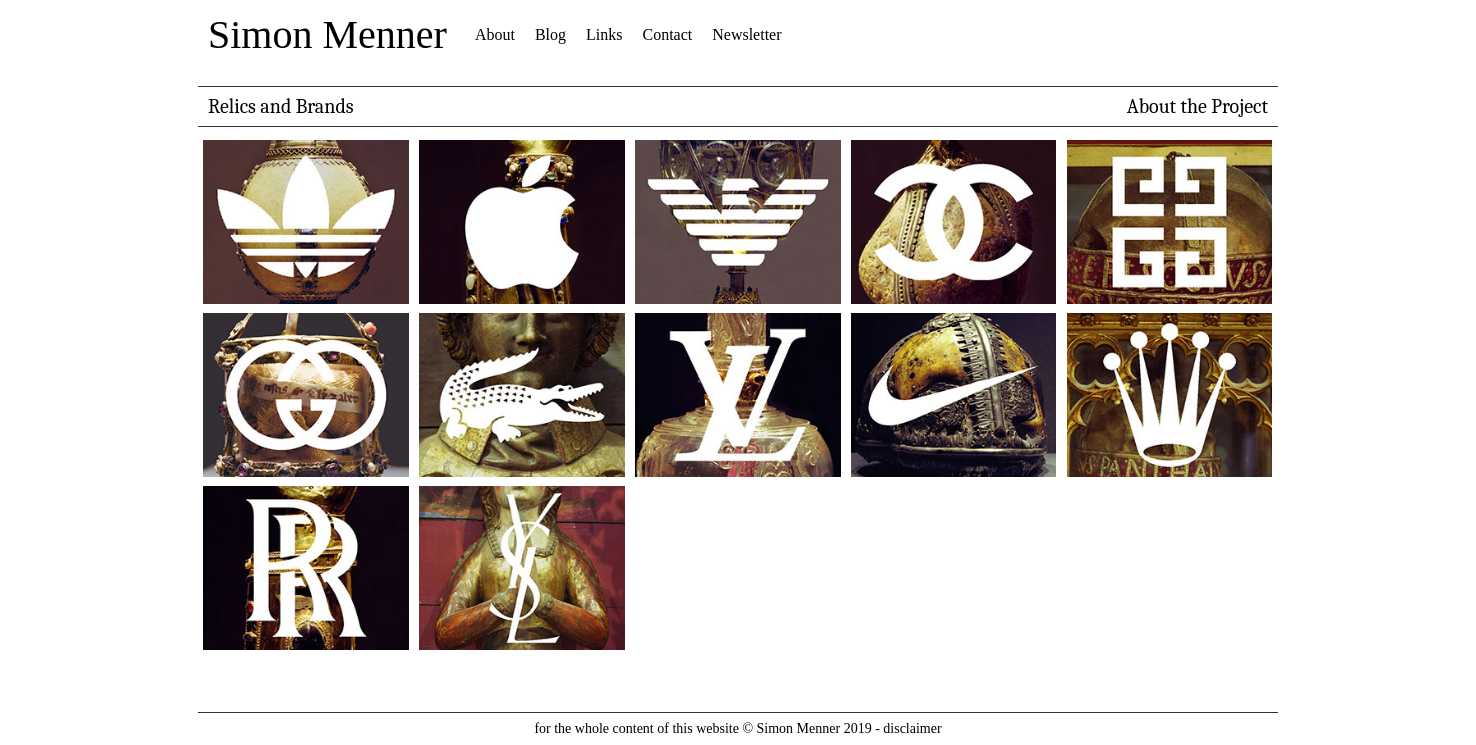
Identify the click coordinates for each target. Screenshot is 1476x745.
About (495, 34)
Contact (667, 34)
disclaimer (912, 728)
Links (604, 34)
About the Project (1197, 106)
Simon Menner (327, 34)
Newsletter (746, 34)
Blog (550, 34)
